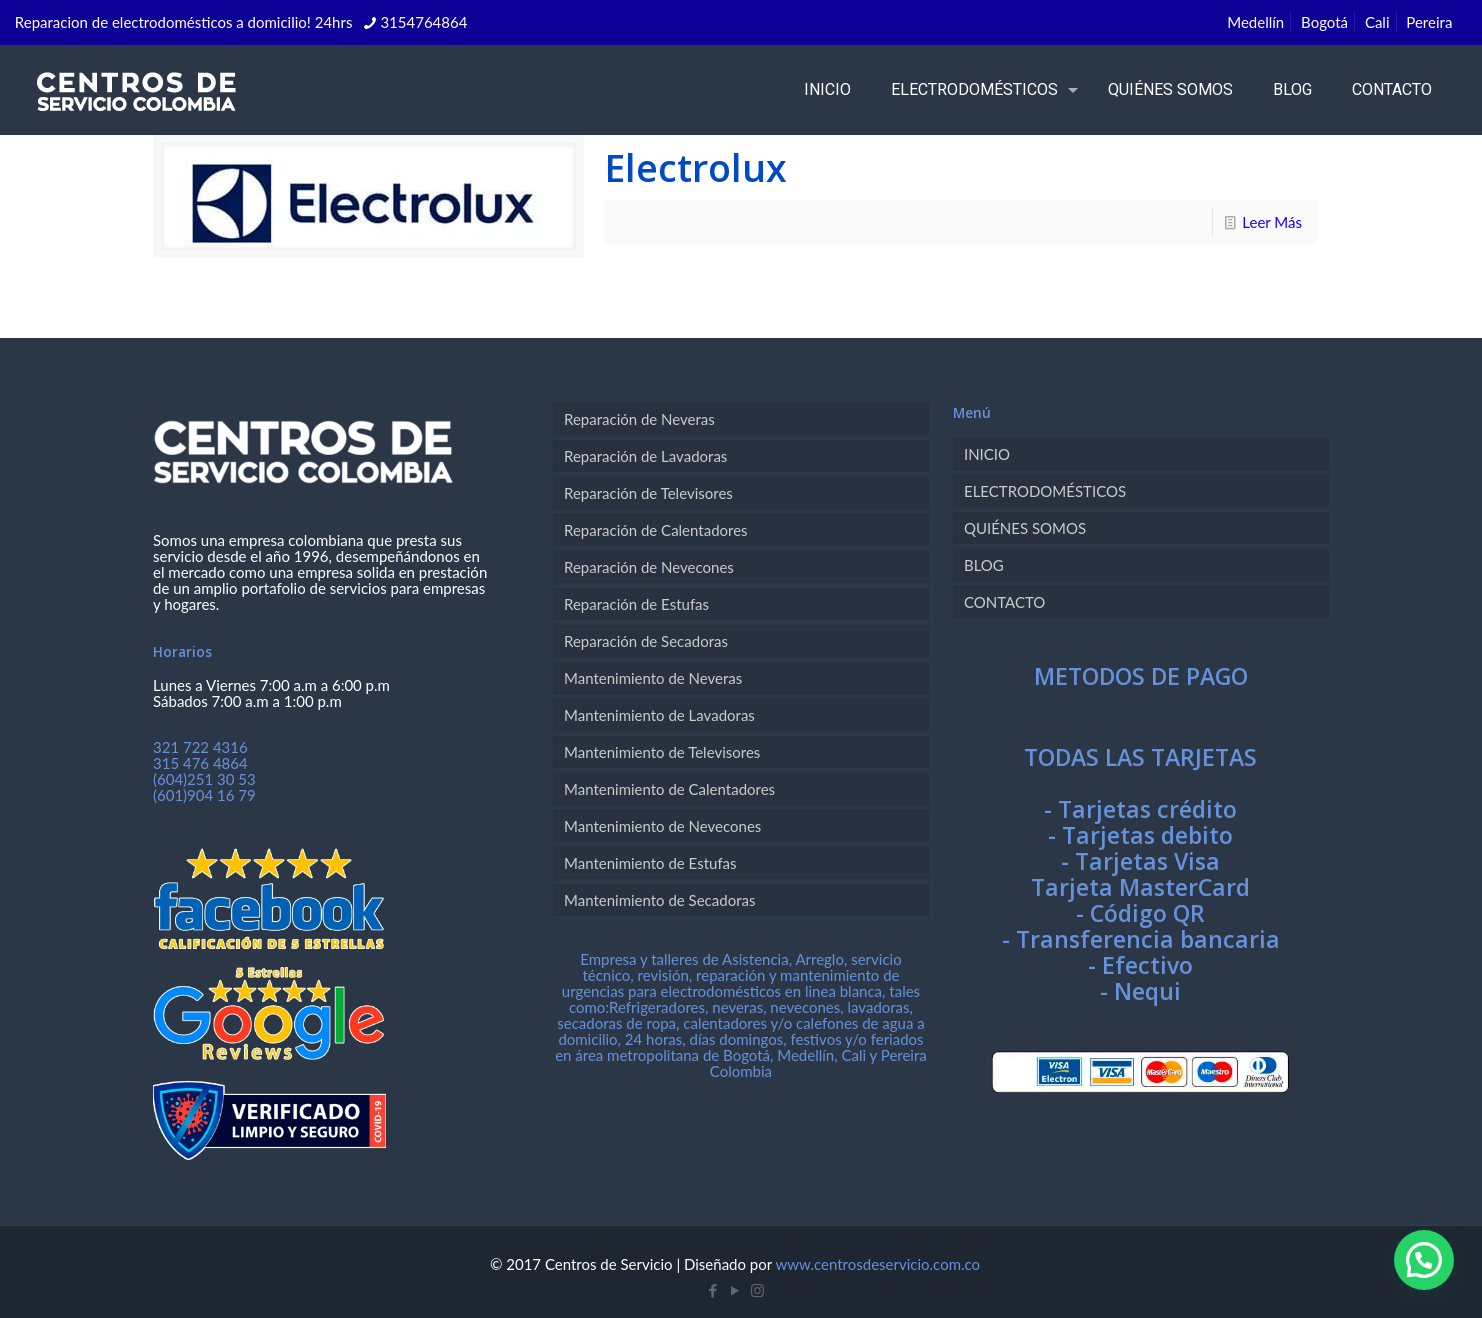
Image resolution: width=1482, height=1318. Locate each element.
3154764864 (423, 22)
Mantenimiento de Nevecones (662, 826)
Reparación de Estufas (636, 604)
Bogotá (1324, 22)
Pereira (1429, 22)
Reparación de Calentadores (656, 530)
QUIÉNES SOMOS (1025, 528)
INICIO (987, 454)
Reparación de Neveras (639, 419)
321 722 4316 (200, 747)
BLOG (984, 565)
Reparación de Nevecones (649, 567)
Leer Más (1272, 222)
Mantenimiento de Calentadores (669, 789)
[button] (1424, 1260)
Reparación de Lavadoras (645, 456)
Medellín (1255, 22)
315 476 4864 (200, 763)
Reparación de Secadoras (646, 641)
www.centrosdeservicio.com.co (877, 1264)
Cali (1377, 22)
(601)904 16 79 (204, 795)
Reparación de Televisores (648, 493)
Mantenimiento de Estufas (650, 863)
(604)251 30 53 (204, 779)
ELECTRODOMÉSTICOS (1045, 491)
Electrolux (695, 167)
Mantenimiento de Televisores (662, 752)
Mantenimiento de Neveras (653, 678)
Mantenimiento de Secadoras (659, 900)
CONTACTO (1004, 602)
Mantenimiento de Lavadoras (659, 715)
